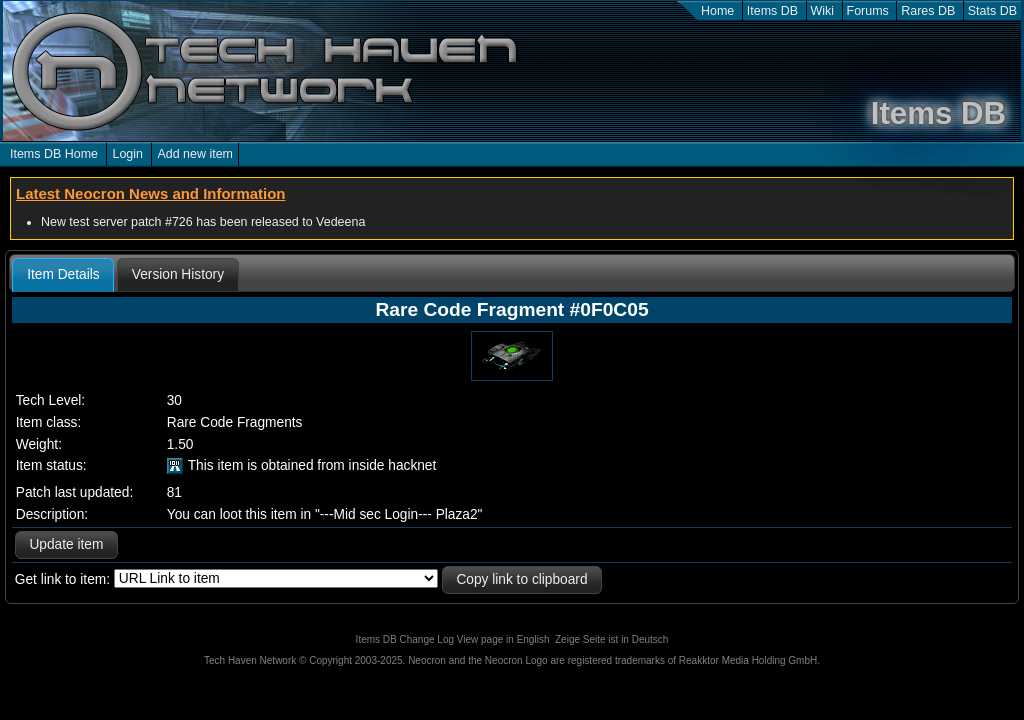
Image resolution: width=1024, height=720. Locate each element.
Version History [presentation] (178, 274)
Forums (868, 11)
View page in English (503, 639)
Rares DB (928, 11)
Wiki (823, 11)
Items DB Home (54, 154)
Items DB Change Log (405, 639)
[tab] (63, 275)
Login (127, 154)
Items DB (772, 11)
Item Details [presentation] (63, 274)
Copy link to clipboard (521, 579)
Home (717, 11)
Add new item (195, 154)
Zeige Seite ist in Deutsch (611, 639)
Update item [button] (66, 544)
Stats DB (992, 11)
